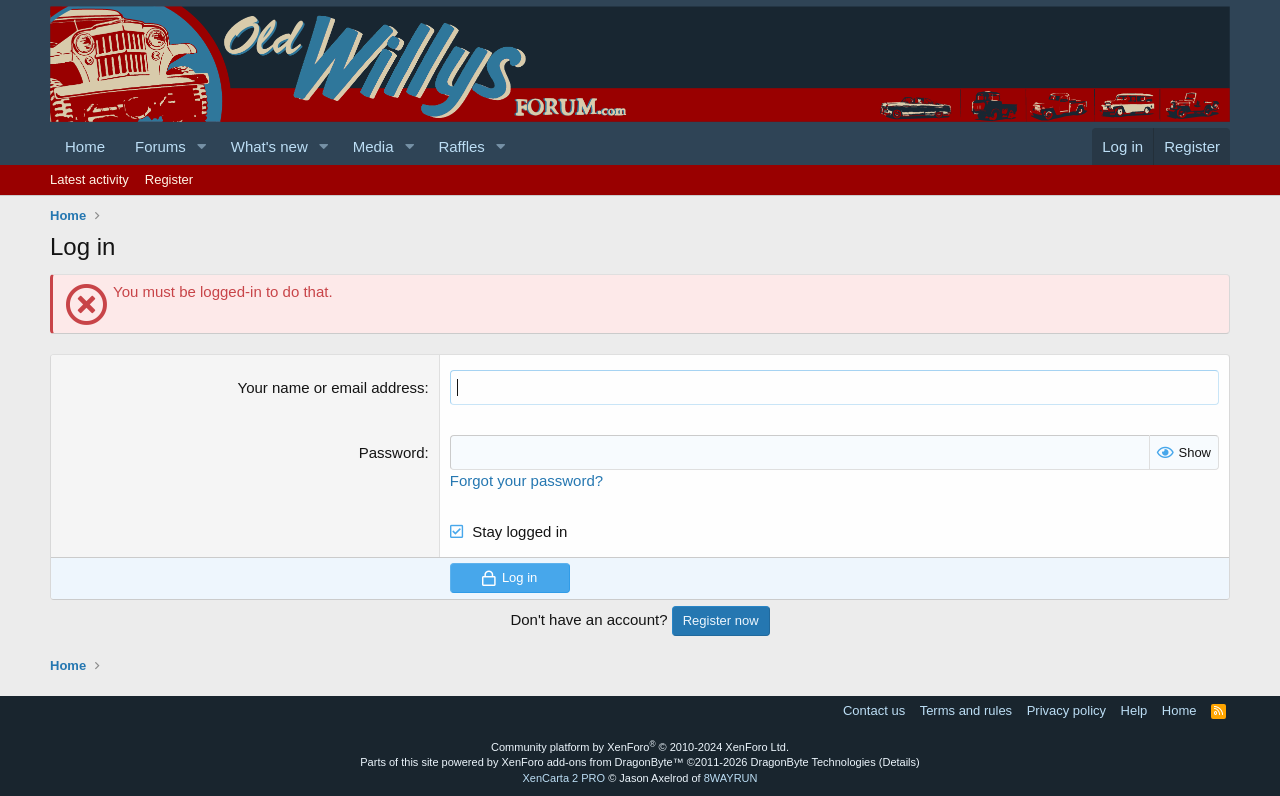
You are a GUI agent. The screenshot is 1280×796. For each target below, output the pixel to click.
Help (1134, 710)
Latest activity (89, 179)
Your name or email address (331, 387)
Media (373, 146)
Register (169, 179)
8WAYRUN (731, 778)
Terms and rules (966, 710)
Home (85, 146)
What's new (269, 146)
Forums (160, 146)
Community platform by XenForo (640, 747)
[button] (202, 146)
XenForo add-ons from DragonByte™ (593, 762)
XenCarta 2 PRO (564, 778)
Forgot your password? (526, 480)
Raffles (461, 146)
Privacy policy (1066, 710)
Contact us (874, 710)
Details (899, 762)
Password (392, 452)
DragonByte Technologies (813, 762)
